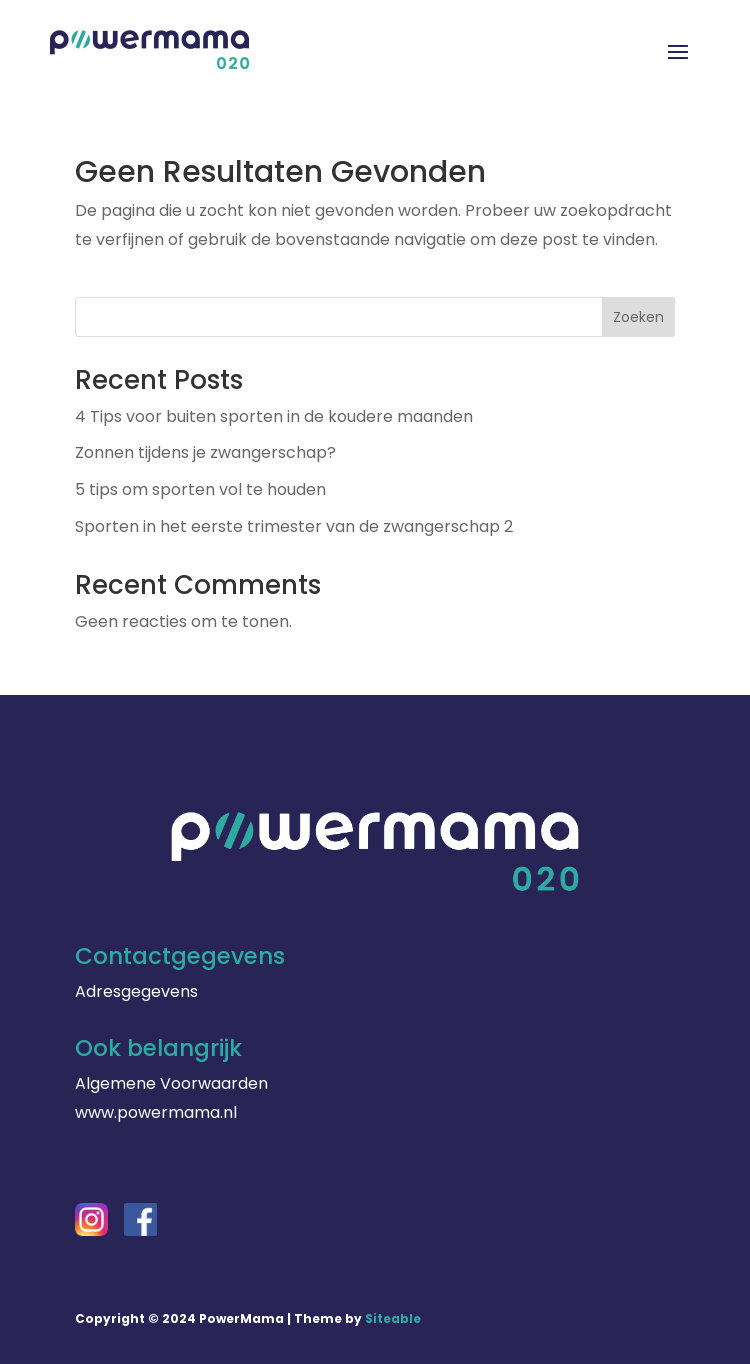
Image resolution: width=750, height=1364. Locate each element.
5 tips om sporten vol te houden (200, 489)
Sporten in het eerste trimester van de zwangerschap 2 (294, 526)
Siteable (393, 1318)
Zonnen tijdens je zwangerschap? (205, 452)
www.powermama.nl (156, 1112)
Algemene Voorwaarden (171, 1083)
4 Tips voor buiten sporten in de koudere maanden (274, 416)
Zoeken (638, 317)
